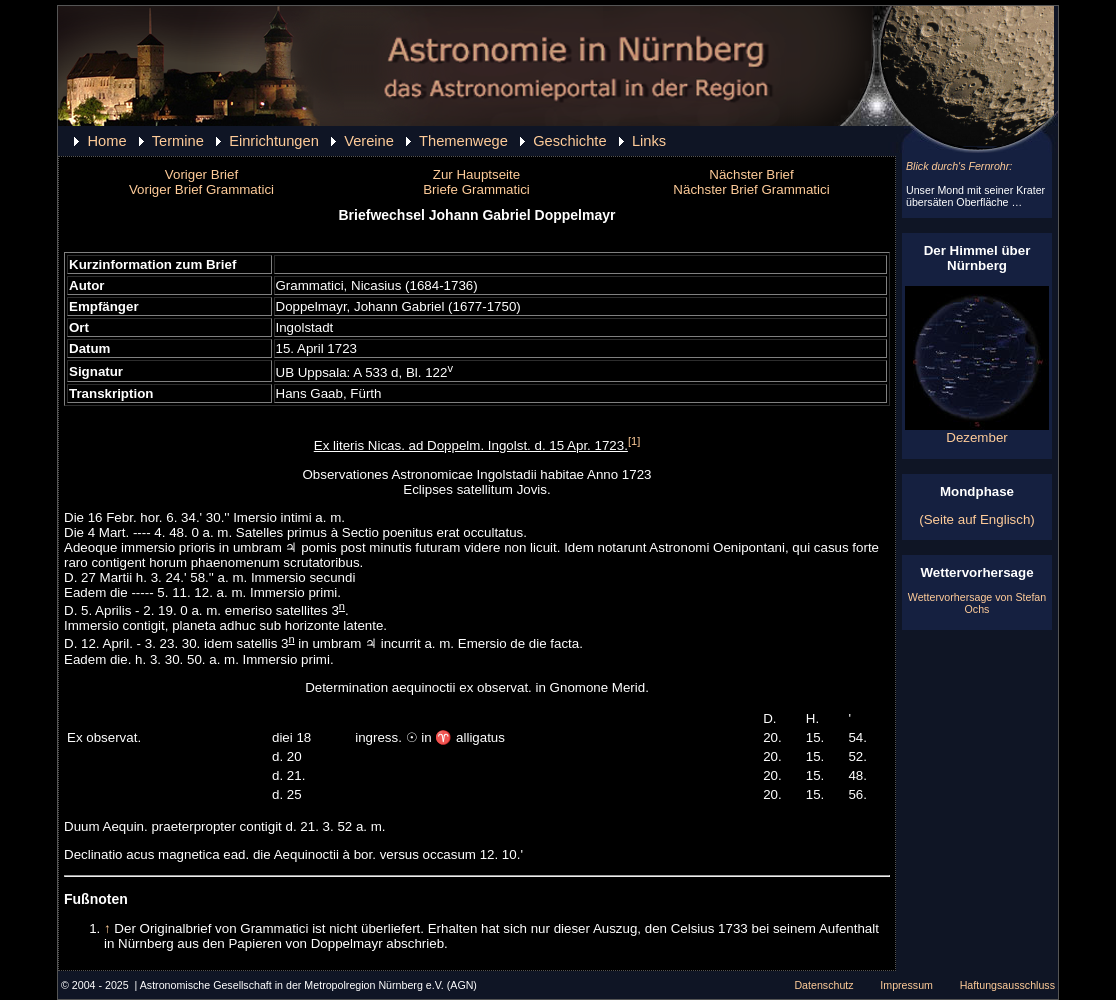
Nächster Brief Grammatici (751, 189)
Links (649, 141)
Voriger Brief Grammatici (201, 189)
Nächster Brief (751, 174)
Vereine (369, 141)
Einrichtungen (274, 141)
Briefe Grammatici (476, 189)
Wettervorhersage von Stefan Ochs (977, 603)
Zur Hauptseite (476, 174)
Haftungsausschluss (1007, 985)
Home (106, 141)
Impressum (906, 985)
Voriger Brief (201, 174)
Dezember (977, 431)
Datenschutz (823, 985)
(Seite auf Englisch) (977, 519)
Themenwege (463, 141)
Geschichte (569, 141)
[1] (634, 441)
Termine (178, 141)
